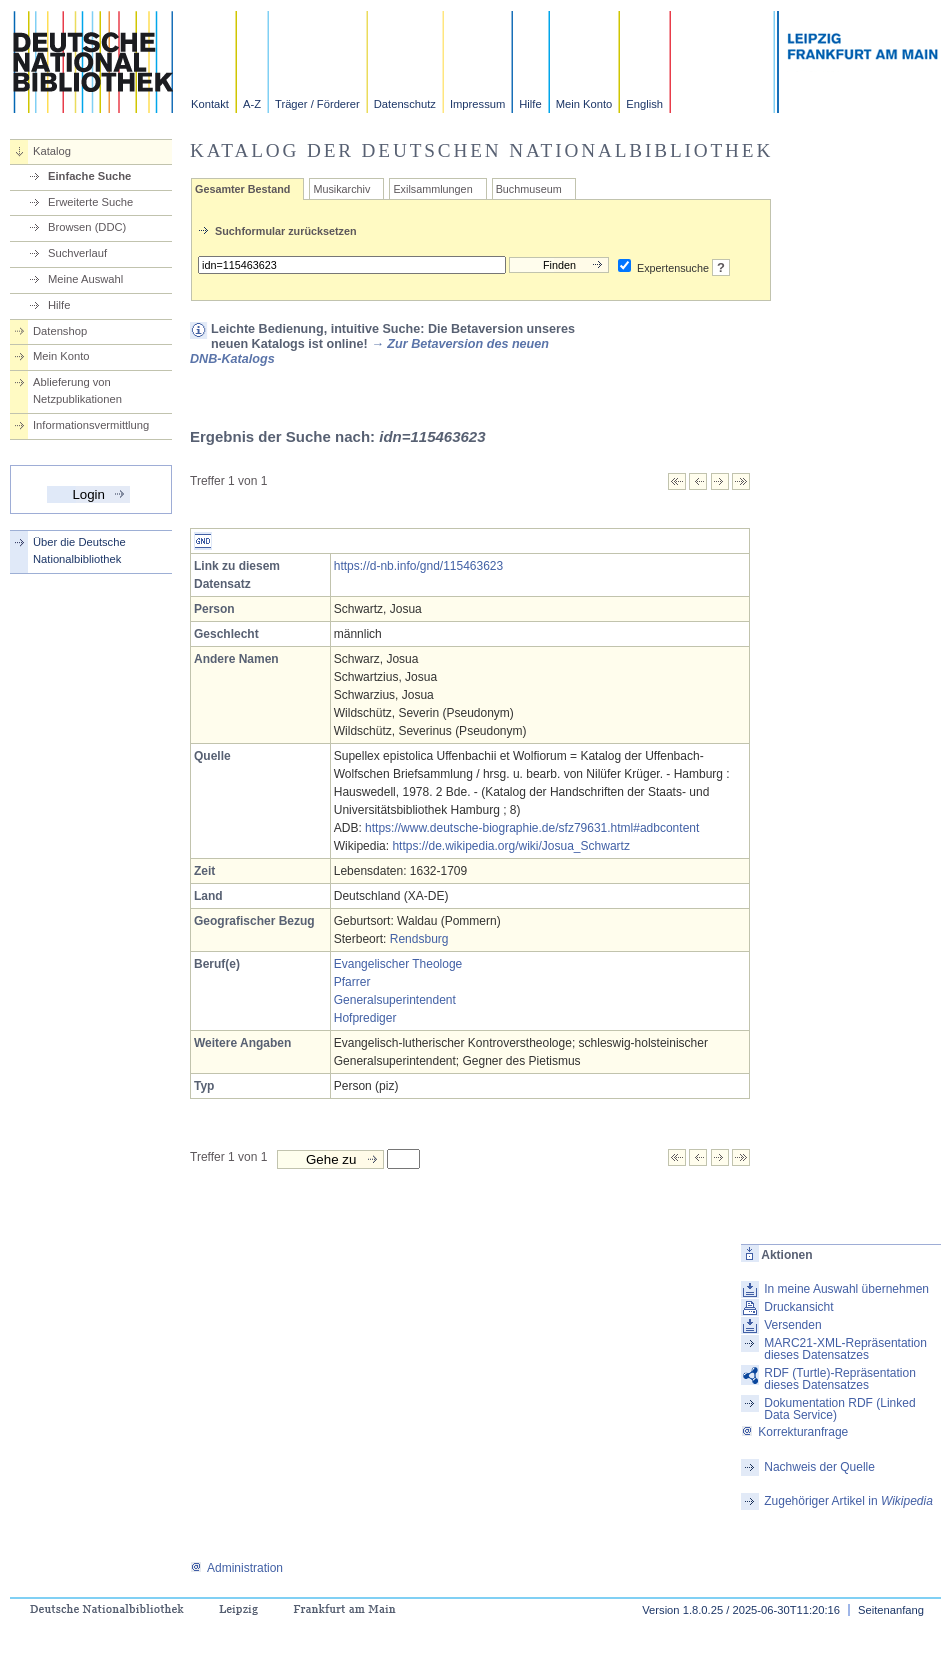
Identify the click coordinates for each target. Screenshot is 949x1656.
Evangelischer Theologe (398, 964)
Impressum (477, 104)
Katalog (52, 151)
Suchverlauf (77, 253)
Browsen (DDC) (87, 227)
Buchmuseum (529, 189)
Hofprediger (365, 1018)
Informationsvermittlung (91, 425)
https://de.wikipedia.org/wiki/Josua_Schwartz (510, 846)
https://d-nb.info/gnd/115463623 (418, 566)
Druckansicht (798, 1307)
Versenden (792, 1325)
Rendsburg (419, 939)
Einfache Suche (89, 176)
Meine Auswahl (85, 279)
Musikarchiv (341, 189)
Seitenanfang (891, 1610)
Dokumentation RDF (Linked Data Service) (839, 1409)
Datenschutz (405, 104)
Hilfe (530, 104)
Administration (236, 1568)
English (644, 104)
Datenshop (60, 331)
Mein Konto (584, 104)
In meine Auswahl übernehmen (846, 1289)
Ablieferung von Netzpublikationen (77, 390)
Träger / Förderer (317, 104)
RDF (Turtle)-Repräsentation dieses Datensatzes (840, 1379)
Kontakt (210, 104)
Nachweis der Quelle (819, 1467)
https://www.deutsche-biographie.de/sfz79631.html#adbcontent (532, 828)
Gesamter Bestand (242, 189)
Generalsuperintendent (395, 1000)
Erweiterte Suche (90, 202)
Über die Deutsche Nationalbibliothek (79, 550)
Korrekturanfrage (794, 1432)
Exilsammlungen (432, 189)
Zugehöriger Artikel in (848, 1501)
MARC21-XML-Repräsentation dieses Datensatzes (845, 1349)
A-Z (252, 104)
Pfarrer (352, 982)
